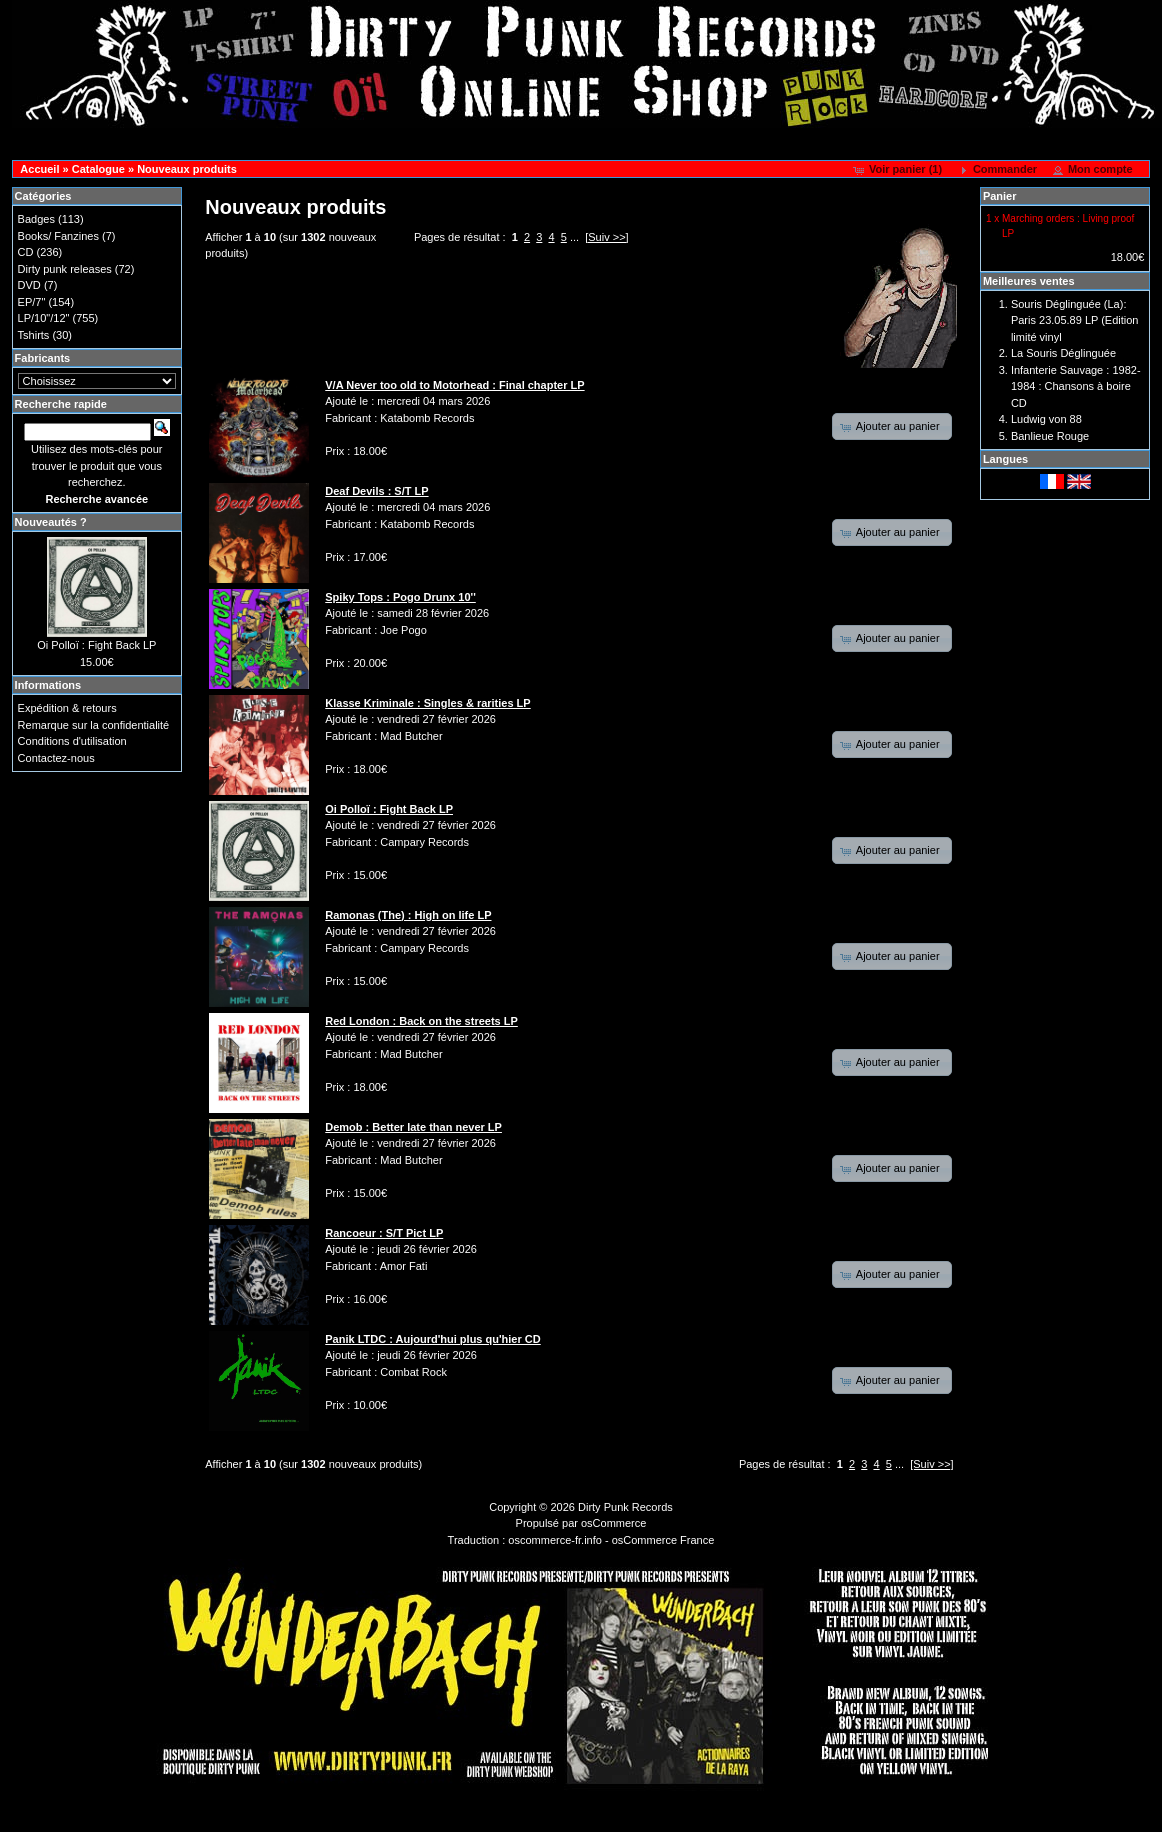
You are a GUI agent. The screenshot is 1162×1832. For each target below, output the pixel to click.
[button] (899, 170)
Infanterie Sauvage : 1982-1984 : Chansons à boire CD (1076, 386)
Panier (1000, 196)
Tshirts (34, 335)
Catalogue (98, 169)
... (574, 237)
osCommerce (613, 1523)
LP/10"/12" (44, 318)
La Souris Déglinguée (1063, 353)
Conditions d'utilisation (72, 741)
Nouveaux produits (187, 169)
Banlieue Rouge (1050, 436)
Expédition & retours (67, 708)
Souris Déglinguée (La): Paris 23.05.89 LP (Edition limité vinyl (1075, 320)
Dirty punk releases (65, 269)
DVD (29, 285)
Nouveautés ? (51, 522)
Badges (36, 219)
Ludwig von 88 (1046, 419)
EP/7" (32, 302)
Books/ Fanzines (58, 236)
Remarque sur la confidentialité (94, 725)
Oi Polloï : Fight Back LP (96, 645)
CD (26, 252)
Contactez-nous (56, 758)
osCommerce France (663, 1540)
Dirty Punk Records (625, 1507)
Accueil (39, 169)
